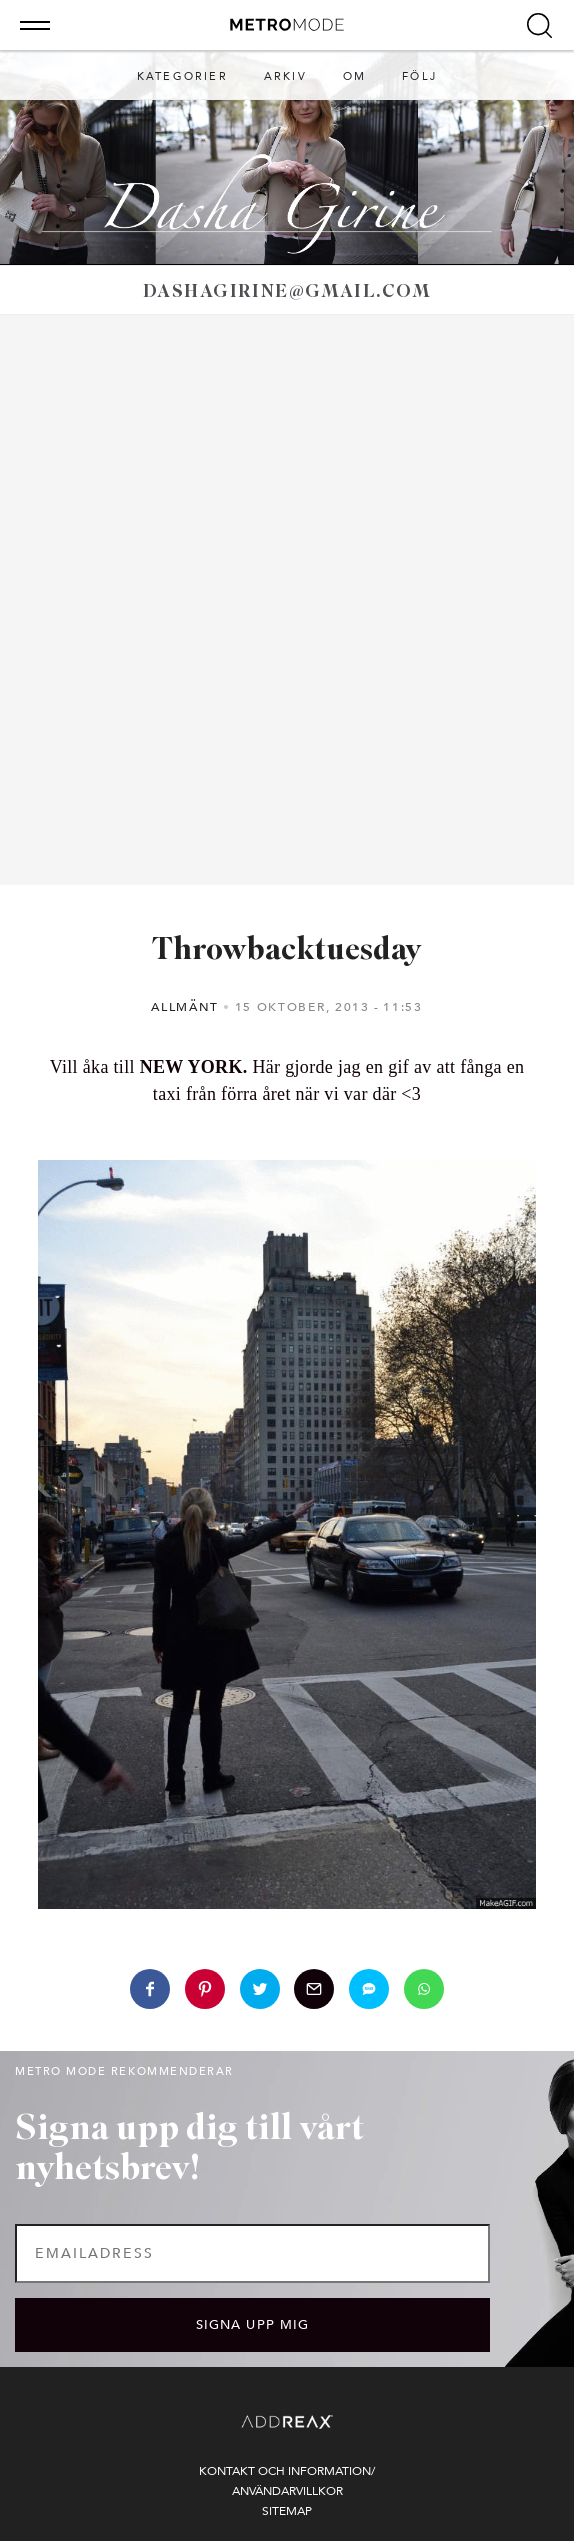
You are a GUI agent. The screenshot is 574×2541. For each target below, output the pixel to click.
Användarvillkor (287, 2491)
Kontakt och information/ (287, 2471)
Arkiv (285, 76)
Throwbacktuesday (287, 951)
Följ (419, 76)
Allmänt (185, 1007)
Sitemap (287, 2511)
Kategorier (182, 76)
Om (354, 76)
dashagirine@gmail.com (287, 292)
